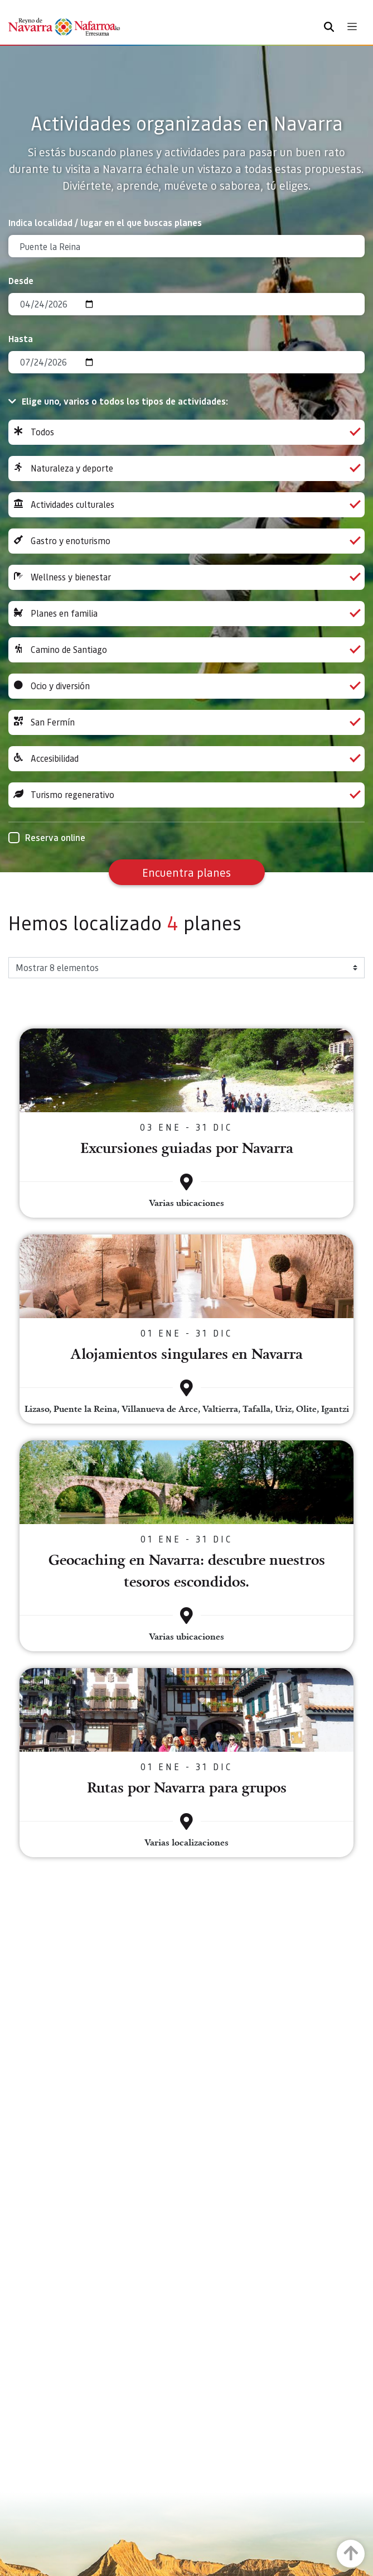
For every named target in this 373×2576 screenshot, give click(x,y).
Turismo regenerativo (186, 795)
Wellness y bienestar (186, 577)
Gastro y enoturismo (186, 541)
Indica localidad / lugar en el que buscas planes (105, 222)
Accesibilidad (186, 758)
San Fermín (186, 722)
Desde (20, 280)
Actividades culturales (186, 504)
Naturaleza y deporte (186, 468)
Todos (186, 432)
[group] (186, 432)
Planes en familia (186, 613)
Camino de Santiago (186, 649)
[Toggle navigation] (352, 26)
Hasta (20, 338)
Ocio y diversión (186, 686)
